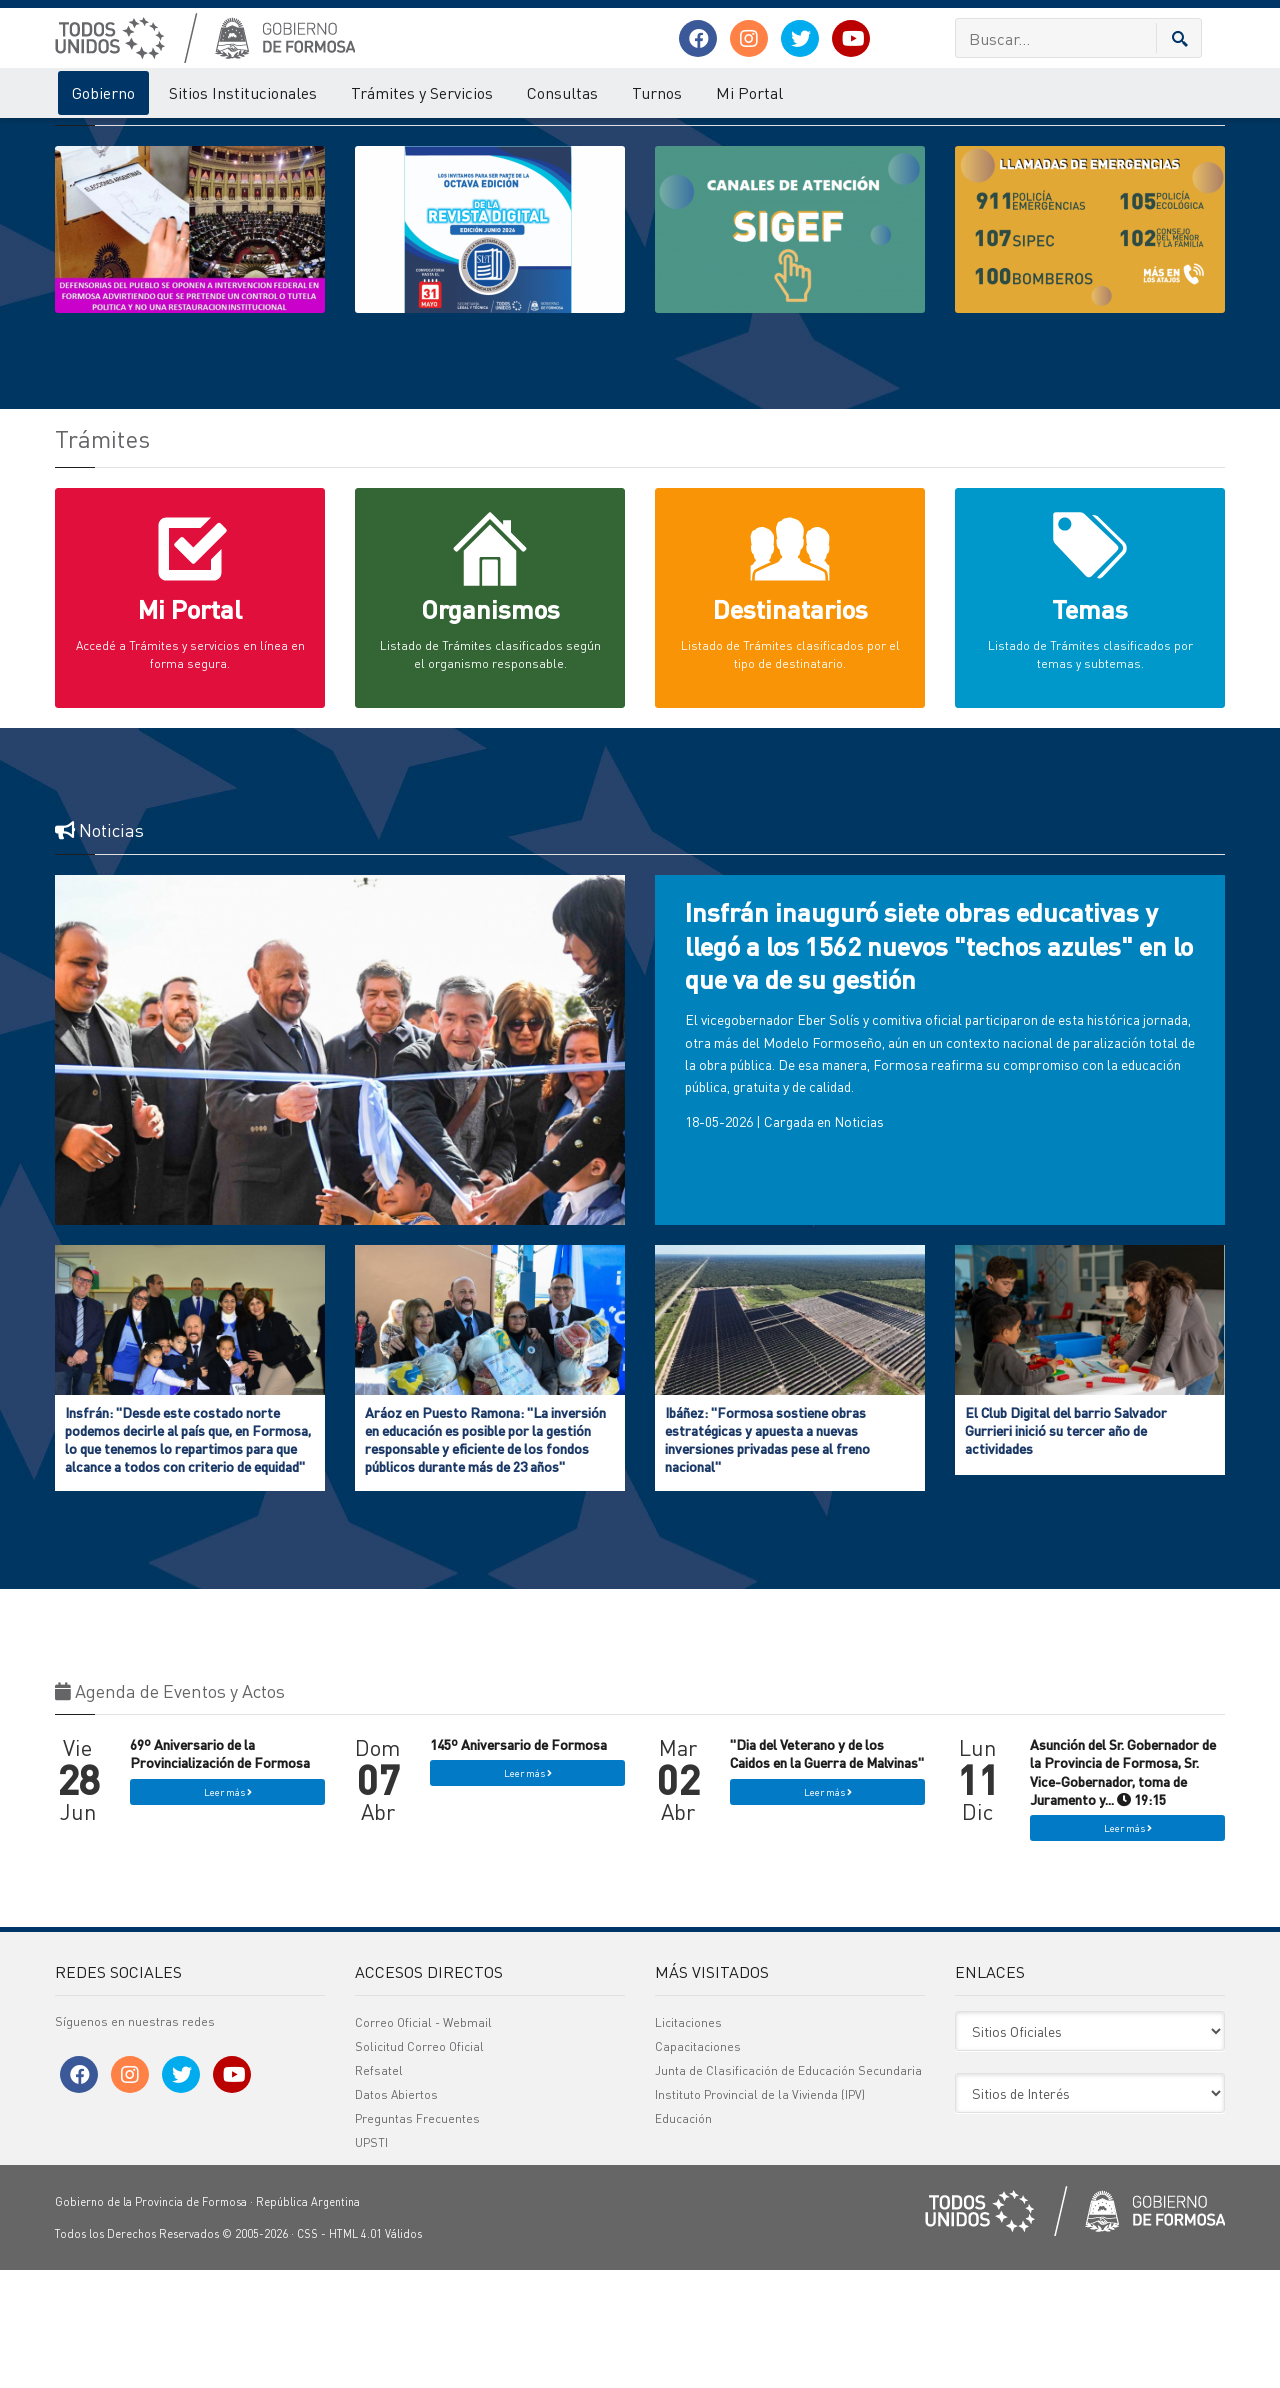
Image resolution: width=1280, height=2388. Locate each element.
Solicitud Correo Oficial (419, 2164)
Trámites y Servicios (422, 92)
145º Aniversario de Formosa (518, 1862)
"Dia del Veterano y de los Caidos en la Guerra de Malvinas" (827, 1871)
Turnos (657, 92)
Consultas (562, 92)
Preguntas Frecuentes (417, 2236)
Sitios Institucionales (243, 92)
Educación (683, 2236)
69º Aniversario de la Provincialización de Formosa (220, 1871)
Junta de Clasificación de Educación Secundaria (788, 2188)
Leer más (228, 1910)
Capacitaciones (698, 2164)
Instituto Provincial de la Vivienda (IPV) (760, 2212)
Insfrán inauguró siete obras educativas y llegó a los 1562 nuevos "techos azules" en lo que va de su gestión (939, 1063)
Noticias (859, 1239)
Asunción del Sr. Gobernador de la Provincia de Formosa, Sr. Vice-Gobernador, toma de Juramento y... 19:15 (1123, 1889)
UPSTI (371, 2260)
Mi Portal (749, 92)
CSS (307, 2352)
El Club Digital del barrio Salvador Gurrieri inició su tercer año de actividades (1066, 1548)
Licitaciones (688, 2140)
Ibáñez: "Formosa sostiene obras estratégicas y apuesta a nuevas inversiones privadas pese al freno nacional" (767, 1557)
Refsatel (379, 2188)
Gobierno (103, 92)
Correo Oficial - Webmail (423, 2140)
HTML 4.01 (355, 2352)
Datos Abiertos (396, 2212)
